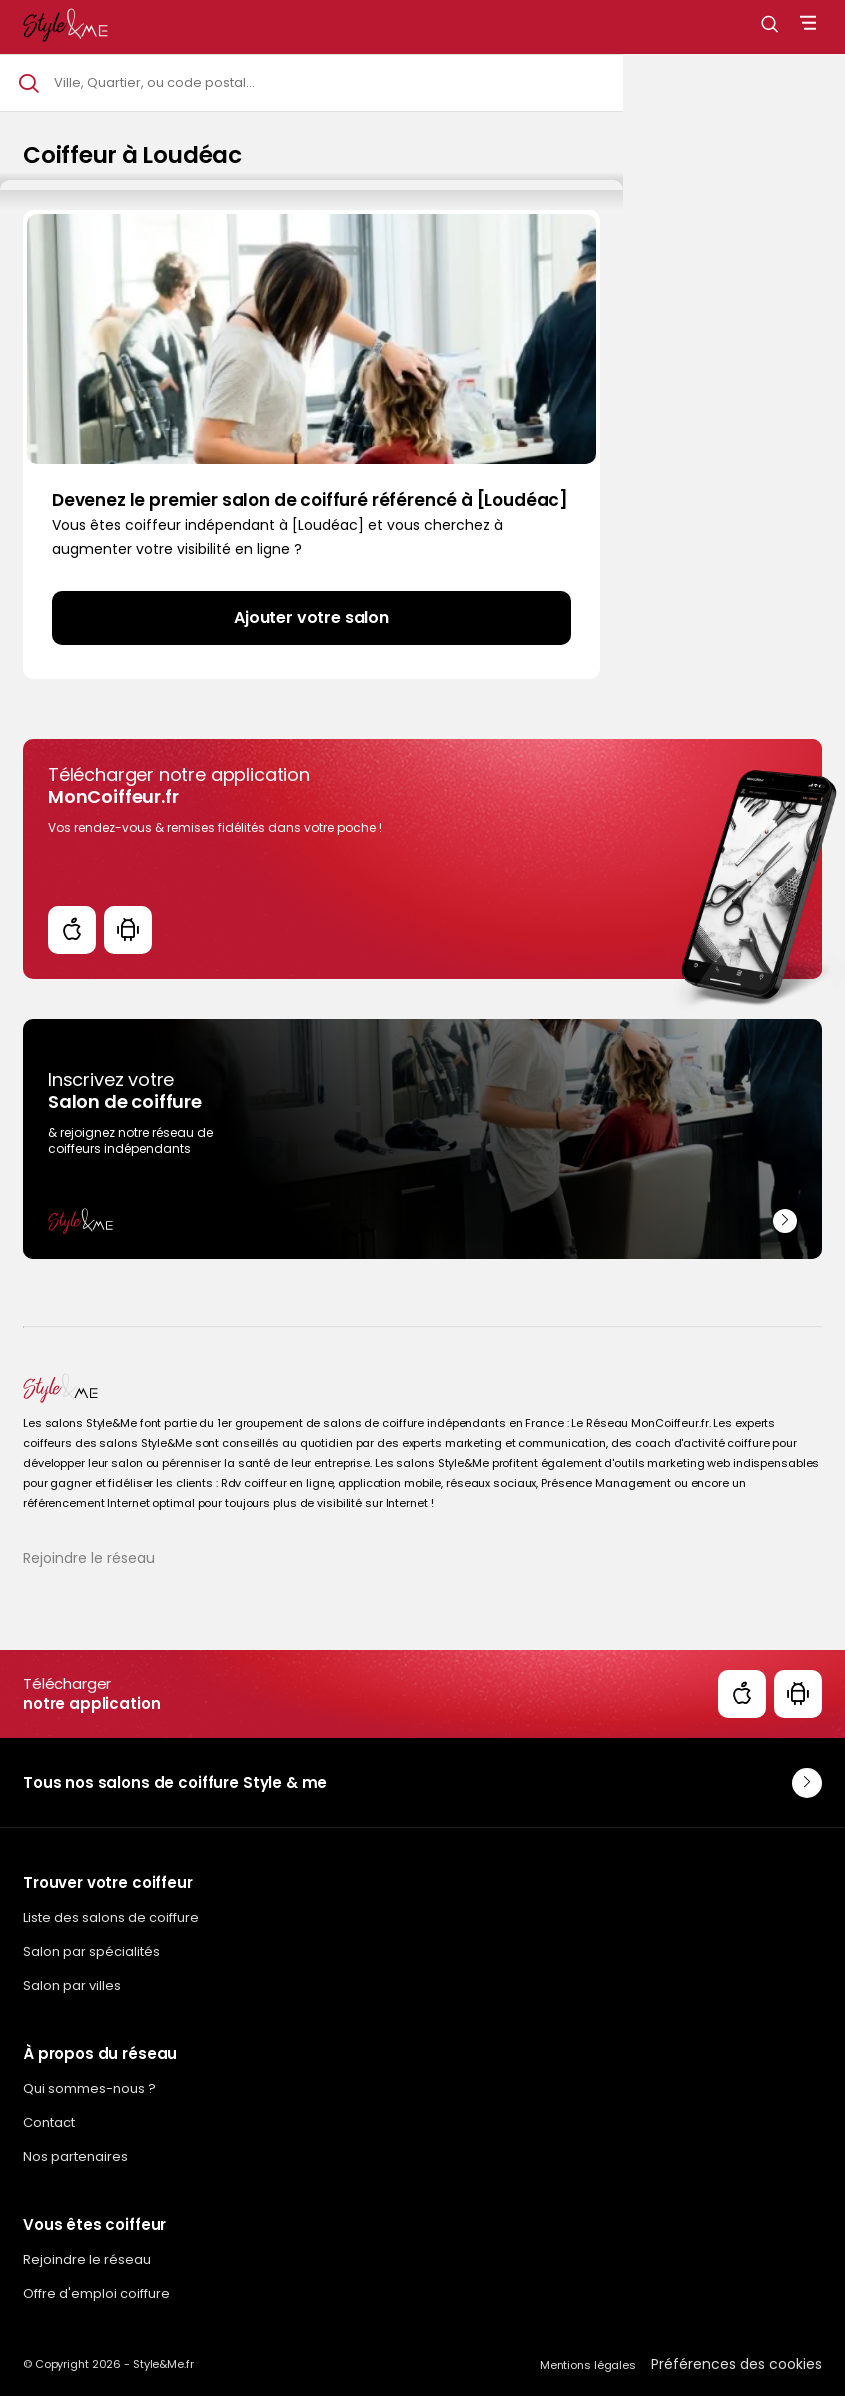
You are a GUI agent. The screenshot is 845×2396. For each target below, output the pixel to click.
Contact (49, 2122)
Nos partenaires (75, 2156)
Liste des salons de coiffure (111, 1917)
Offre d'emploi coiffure (96, 2293)
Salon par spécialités (91, 1951)
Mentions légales (588, 2365)
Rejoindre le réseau (89, 1558)
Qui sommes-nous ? (89, 2088)
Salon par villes (72, 1985)
